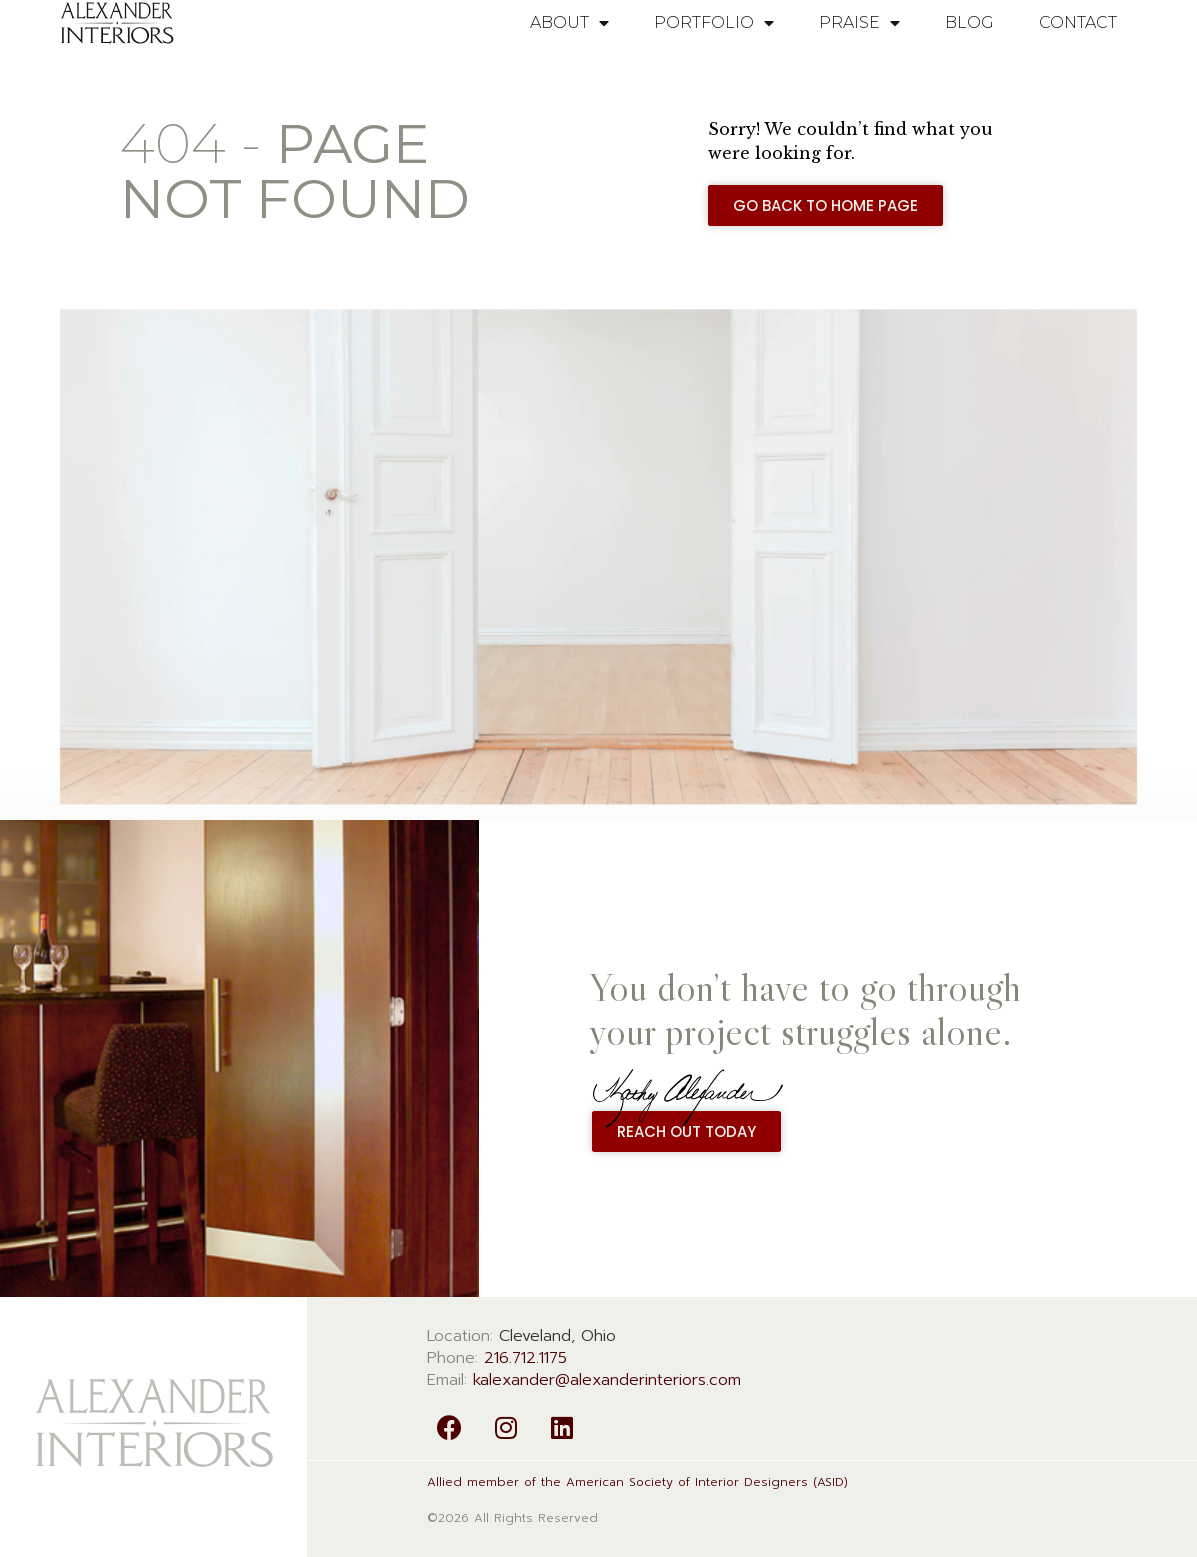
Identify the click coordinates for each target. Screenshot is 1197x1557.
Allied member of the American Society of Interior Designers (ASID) (637, 1482)
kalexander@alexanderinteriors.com (607, 1380)
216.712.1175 (525, 1358)
